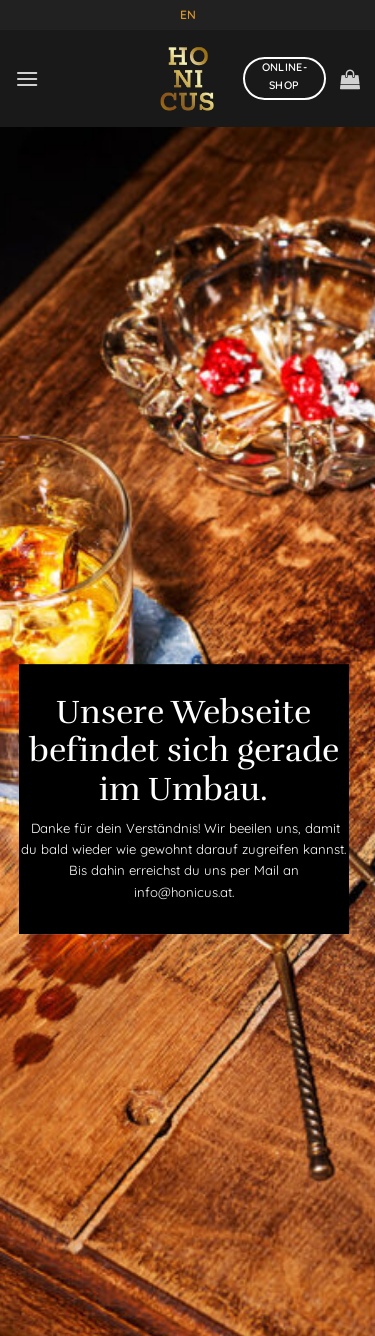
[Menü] (27, 78)
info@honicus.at (183, 892)
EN (188, 14)
